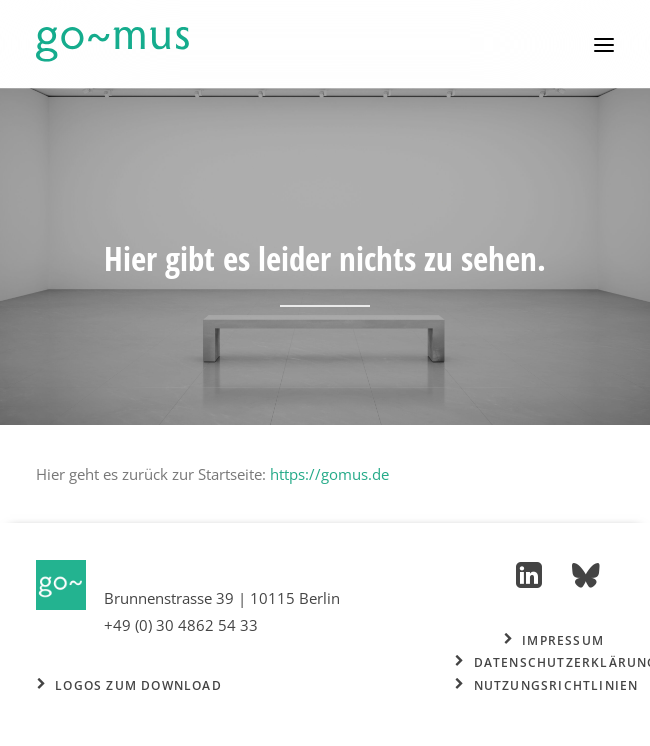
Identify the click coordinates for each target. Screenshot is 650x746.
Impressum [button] (554, 640)
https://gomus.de (329, 474)
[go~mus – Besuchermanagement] (112, 44)
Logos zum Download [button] (129, 685)
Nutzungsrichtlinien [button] (546, 685)
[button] (604, 44)
